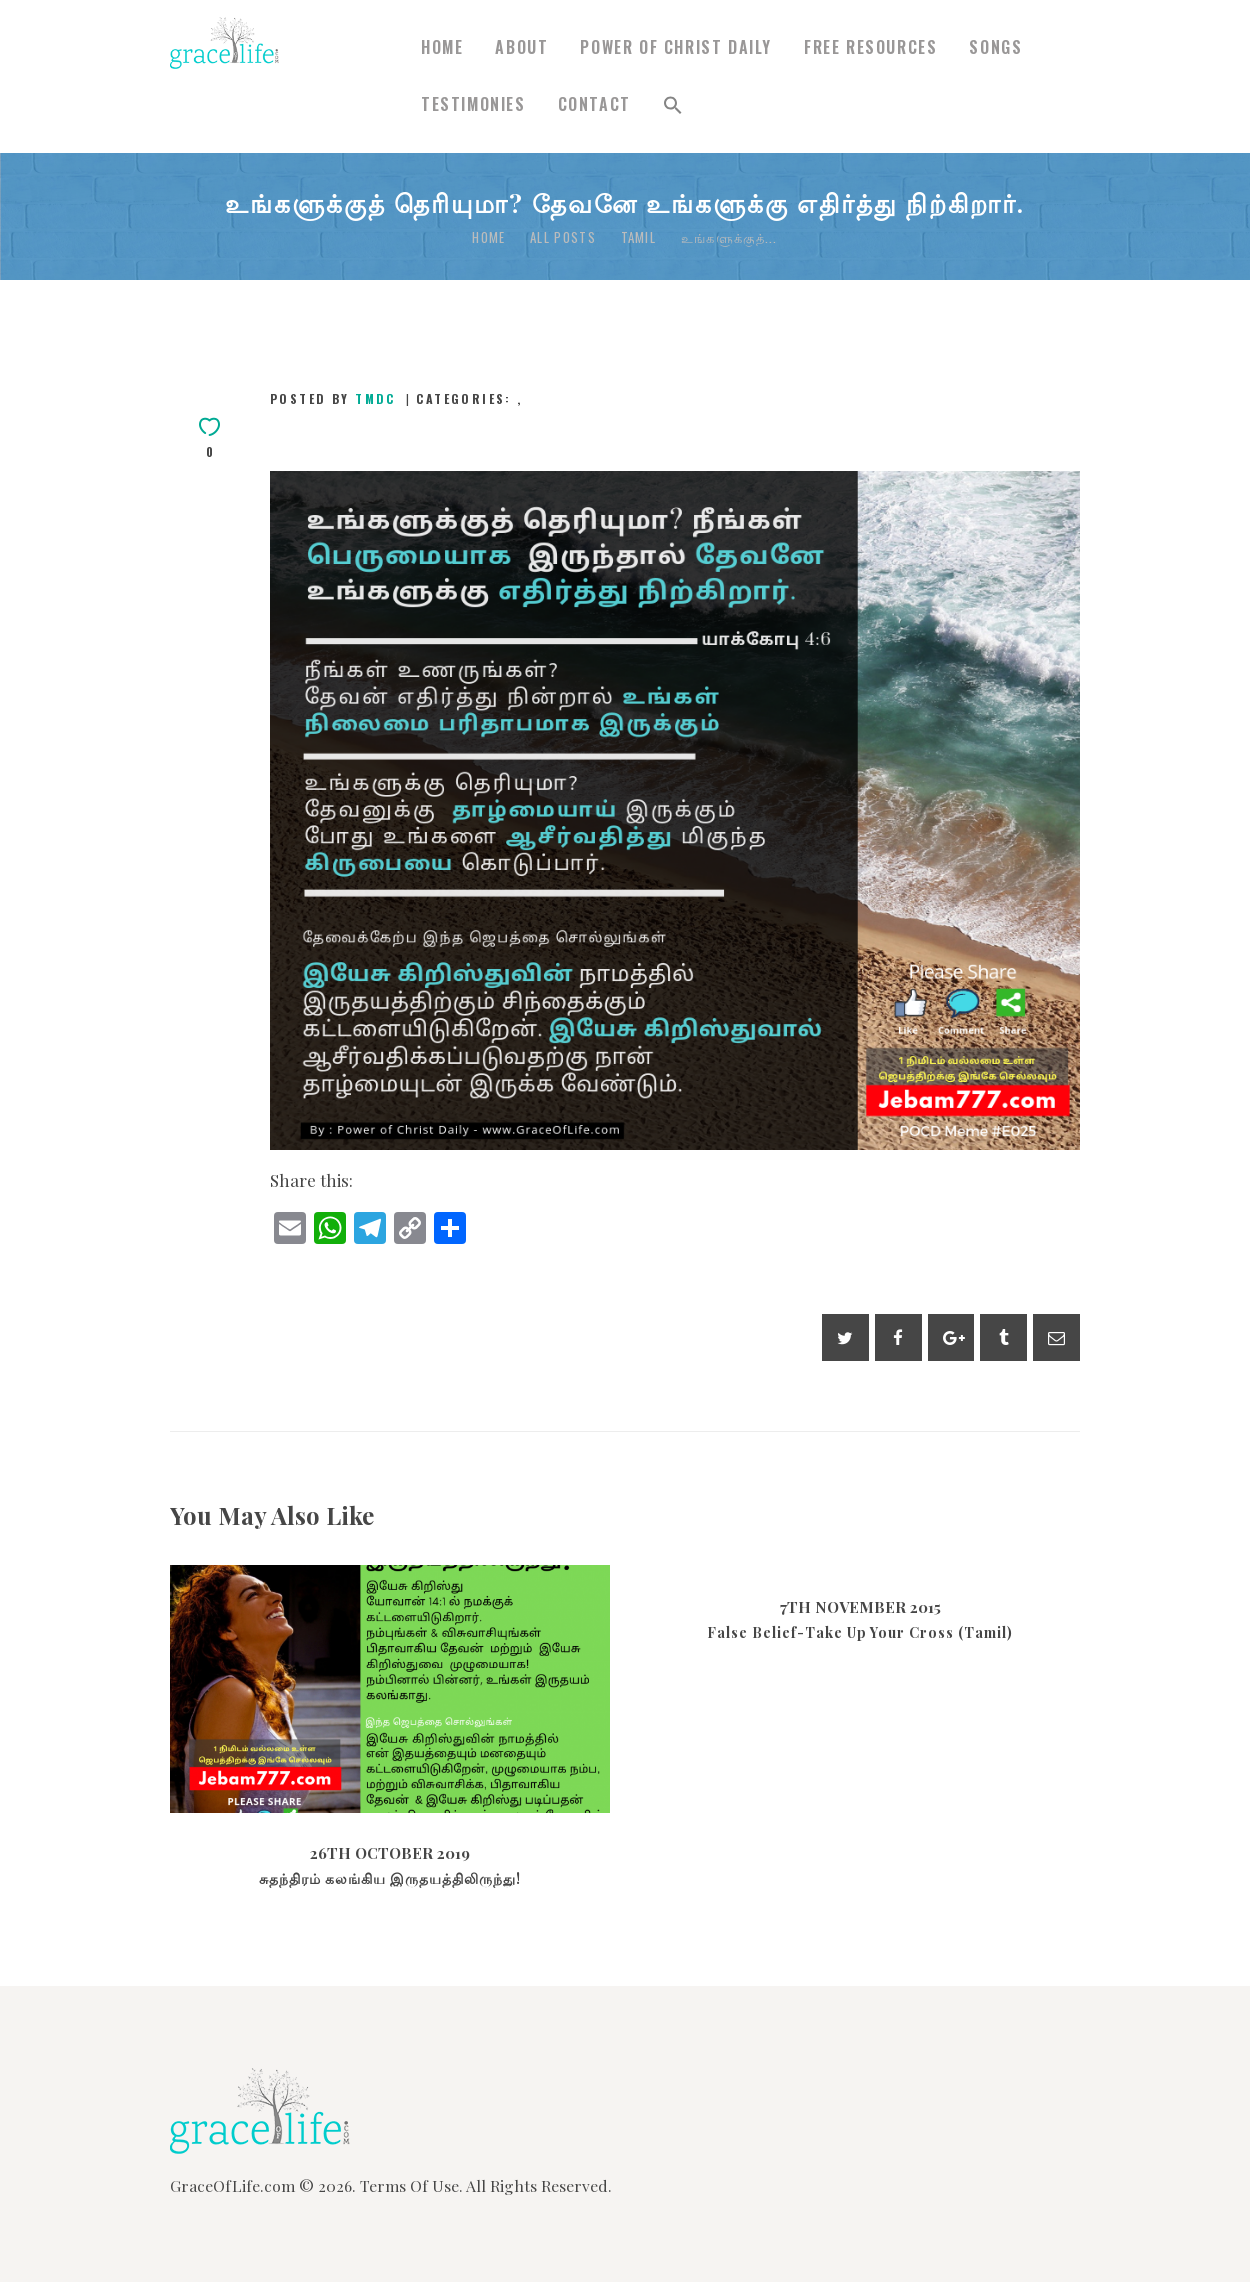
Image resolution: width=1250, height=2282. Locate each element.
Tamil (639, 237)
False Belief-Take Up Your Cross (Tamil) (860, 1633)
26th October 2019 (390, 1853)
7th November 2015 (860, 1607)
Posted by (335, 398)
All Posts (563, 237)
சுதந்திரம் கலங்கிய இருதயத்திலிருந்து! (390, 1879)
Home (488, 237)
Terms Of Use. (411, 2185)
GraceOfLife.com (232, 2185)
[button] (673, 105)
